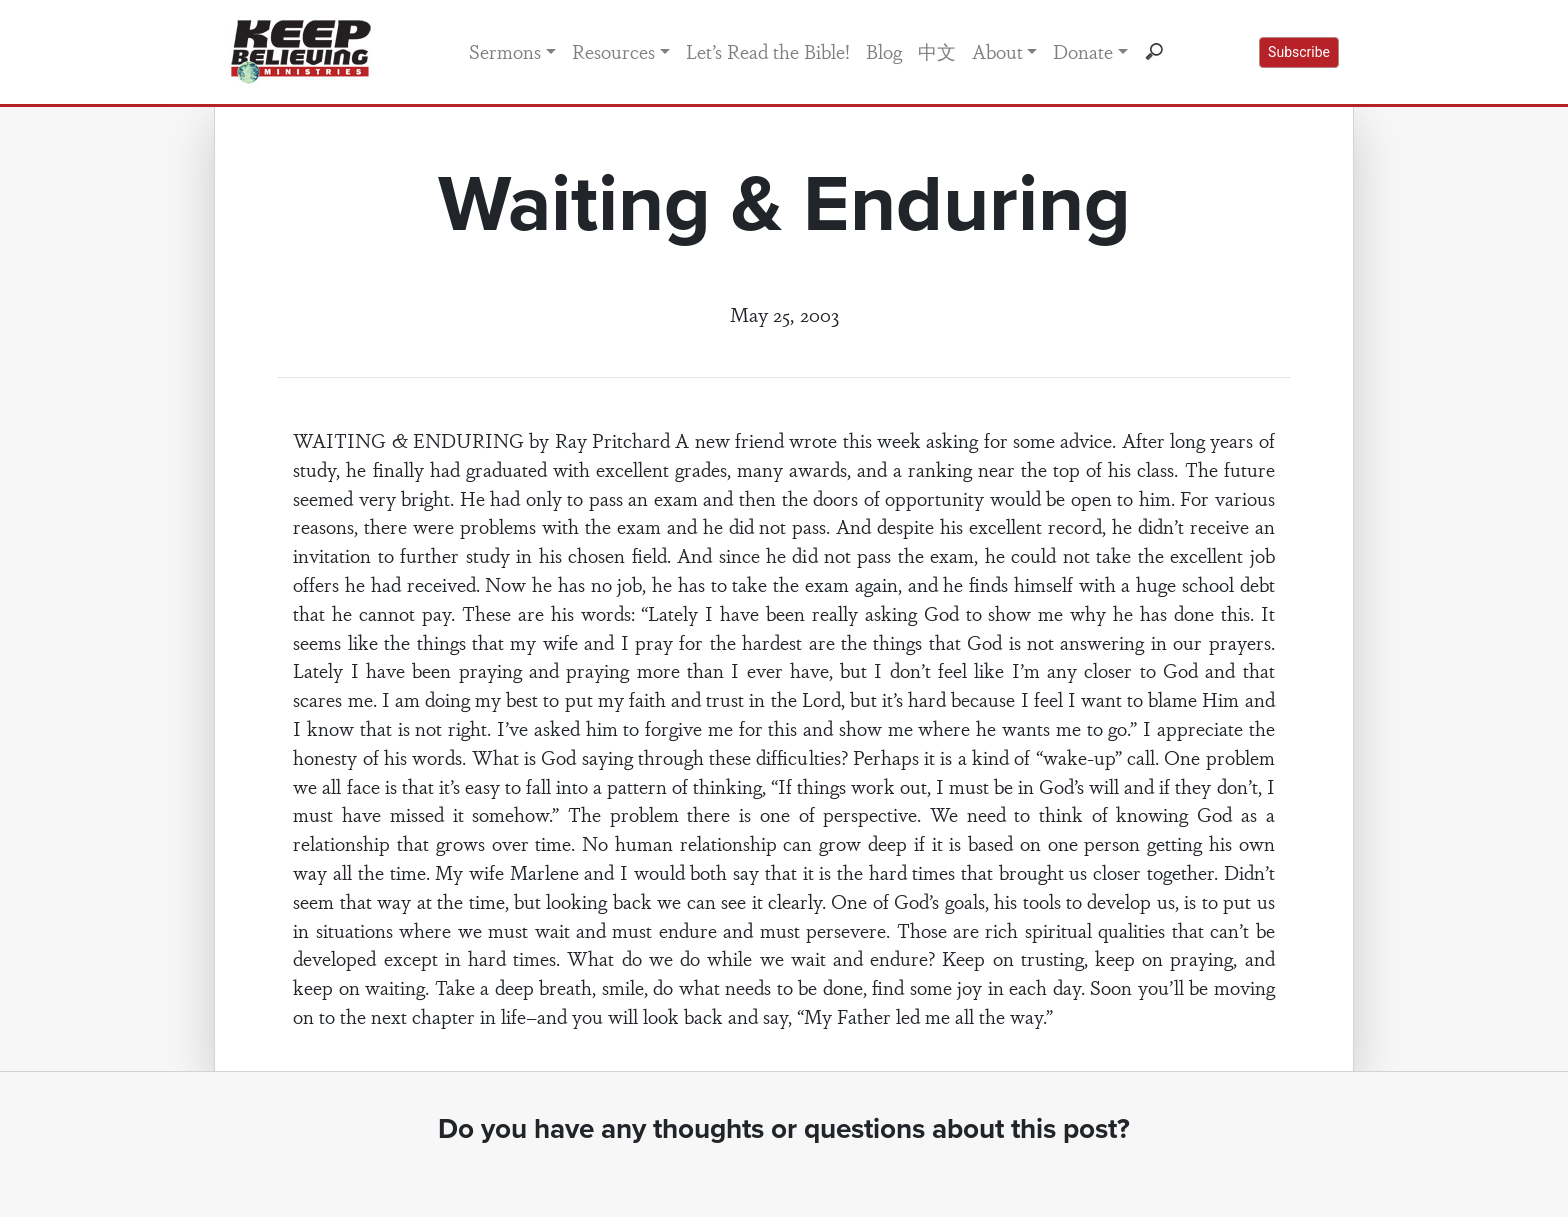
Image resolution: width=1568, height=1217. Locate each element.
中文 (937, 51)
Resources (613, 51)
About (997, 51)
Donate (1083, 51)
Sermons (505, 51)
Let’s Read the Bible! (768, 51)
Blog (884, 51)
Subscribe (1299, 52)
